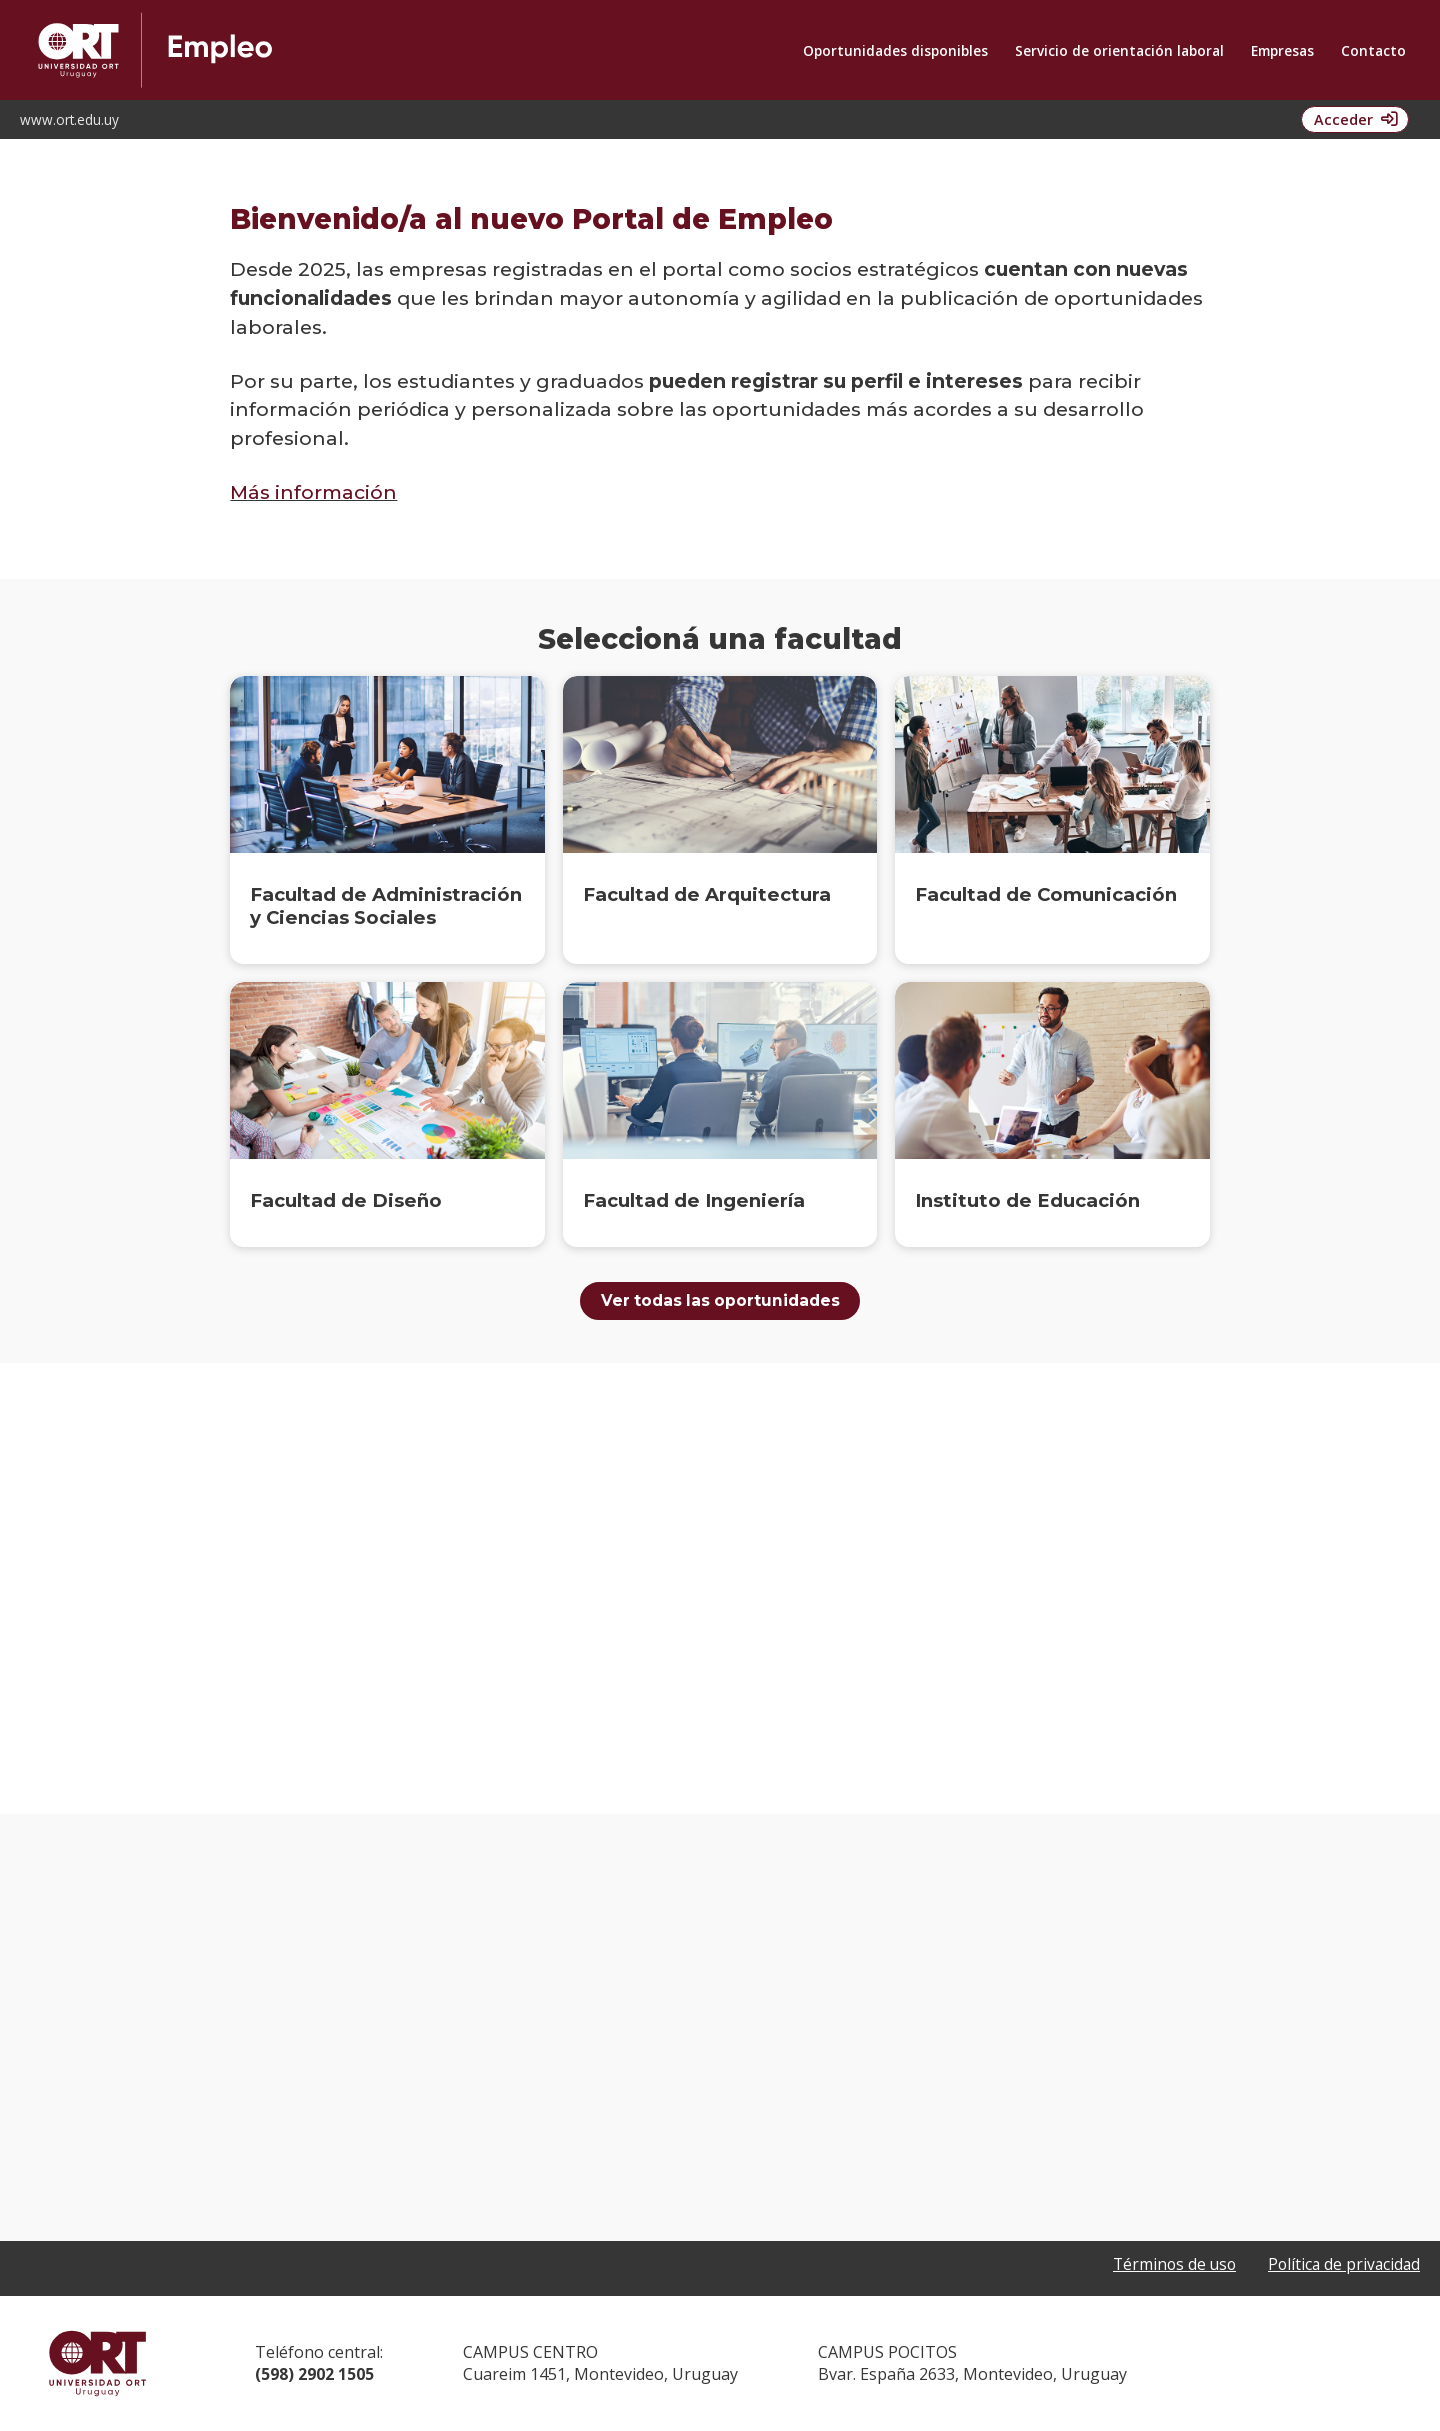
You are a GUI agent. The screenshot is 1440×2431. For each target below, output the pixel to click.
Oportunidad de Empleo (367, 50)
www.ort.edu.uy (69, 119)
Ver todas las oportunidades (720, 1301)
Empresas (1282, 50)
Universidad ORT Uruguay (97, 2364)
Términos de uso (1168, 2266)
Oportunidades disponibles (895, 50)
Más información (313, 492)
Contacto (1373, 50)
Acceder (1340, 119)
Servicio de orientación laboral (1119, 50)
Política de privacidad (1342, 2266)
